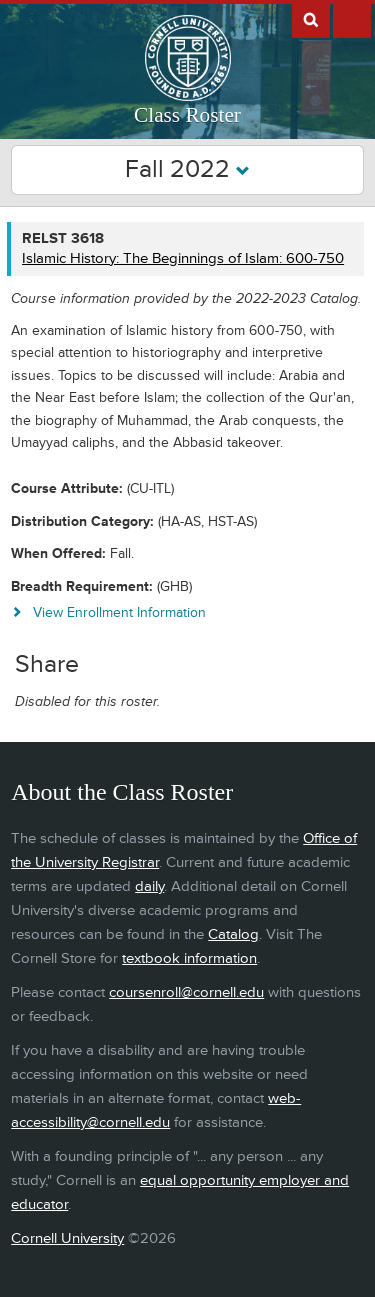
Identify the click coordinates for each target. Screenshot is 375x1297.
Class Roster (187, 115)
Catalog (233, 934)
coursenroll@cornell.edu (186, 992)
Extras (352, 19)
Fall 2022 (187, 169)
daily (149, 886)
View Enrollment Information (119, 612)
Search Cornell (311, 19)
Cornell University (67, 1238)
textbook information (189, 958)
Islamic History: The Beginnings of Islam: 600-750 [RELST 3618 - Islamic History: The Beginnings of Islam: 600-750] (183, 258)
